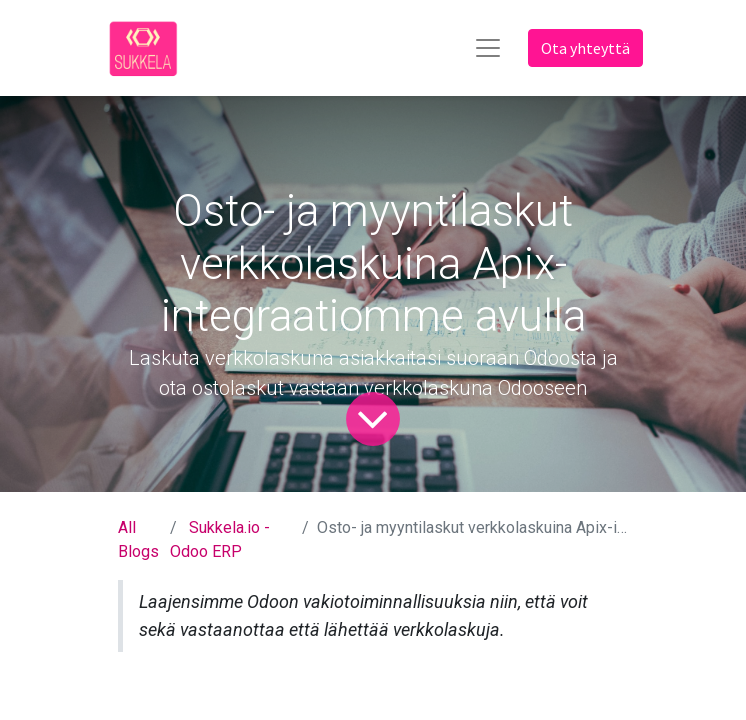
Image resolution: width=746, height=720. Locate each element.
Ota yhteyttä (585, 48)
